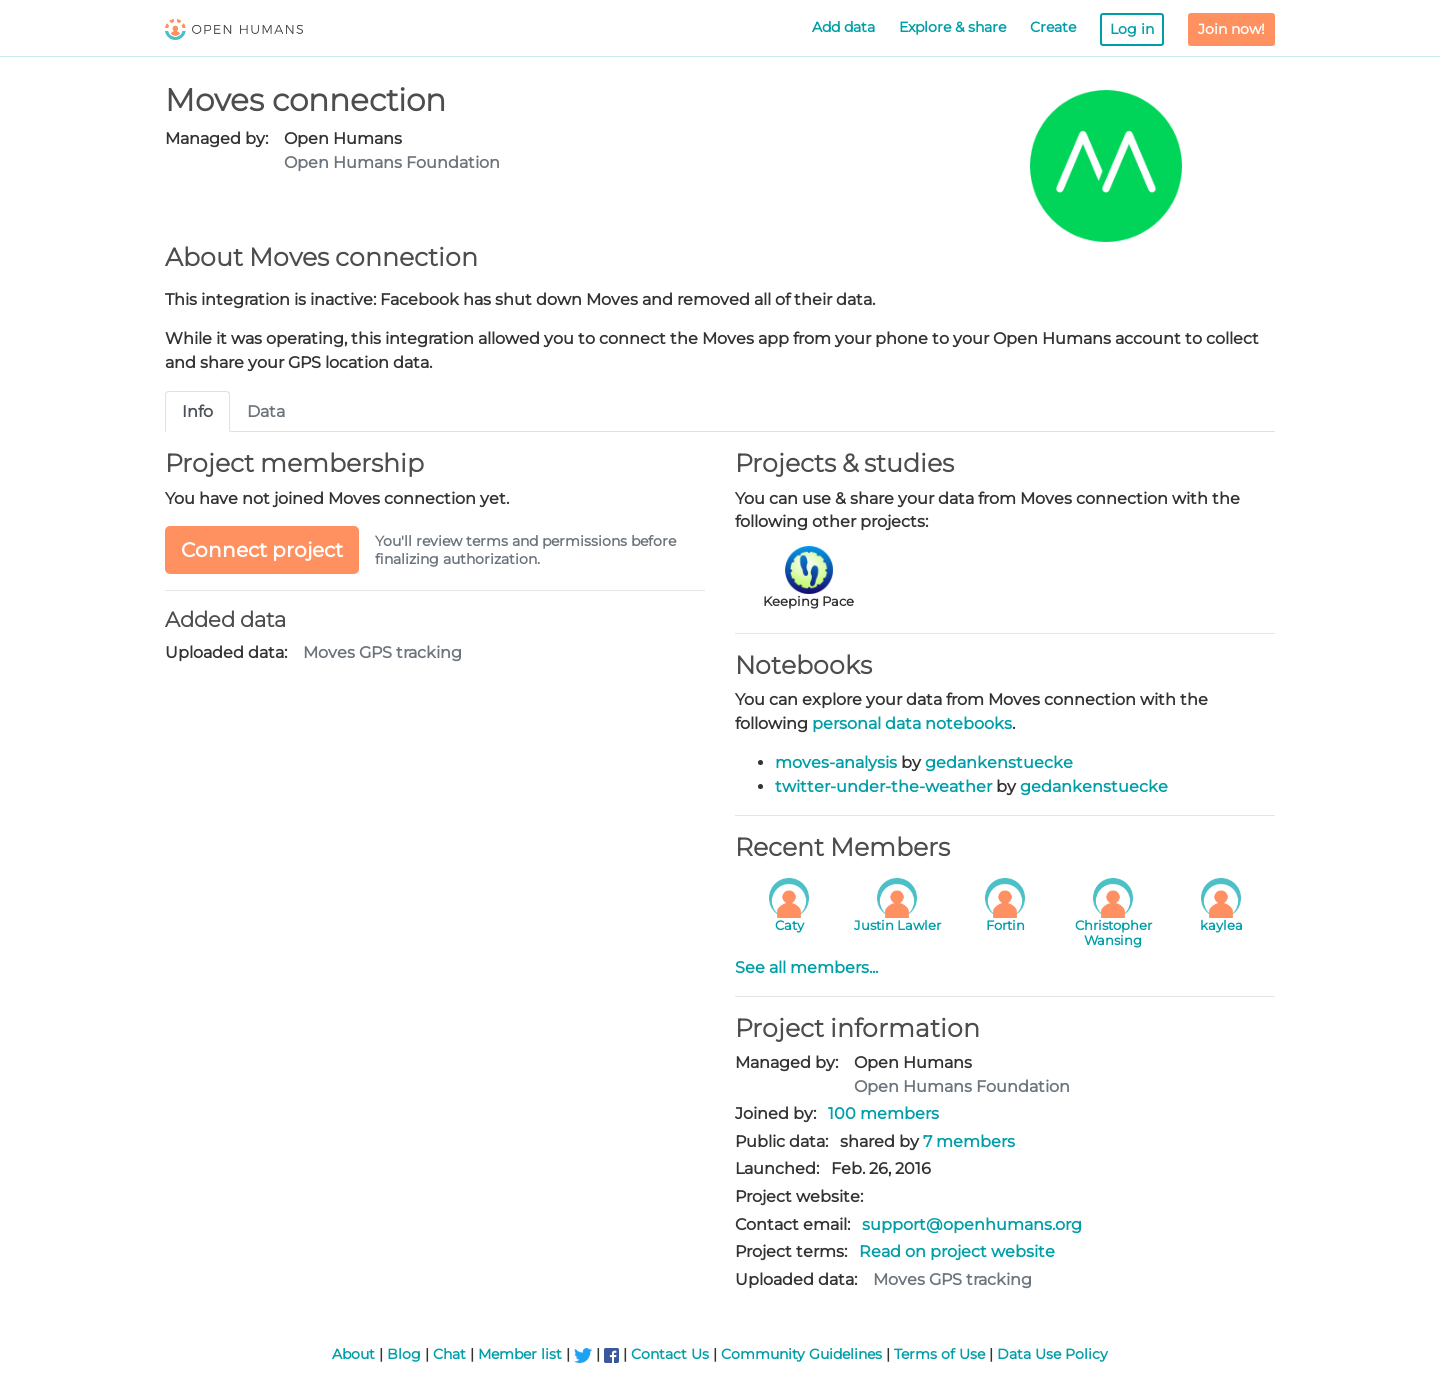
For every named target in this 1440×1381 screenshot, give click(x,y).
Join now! (1231, 29)
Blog (404, 1354)
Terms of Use (939, 1354)
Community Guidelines (801, 1354)
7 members (969, 1141)
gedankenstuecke (999, 762)
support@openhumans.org (972, 1224)
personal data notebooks (912, 723)
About (353, 1354)
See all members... (806, 967)
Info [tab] (197, 411)
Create (1053, 27)
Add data (843, 27)
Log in (1132, 29)
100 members (883, 1113)
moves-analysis (836, 762)
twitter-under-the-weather (883, 786)
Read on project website (957, 1251)
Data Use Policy (1052, 1354)
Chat (449, 1354)
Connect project (262, 550)
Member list (520, 1354)
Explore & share (952, 27)
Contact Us (670, 1354)
